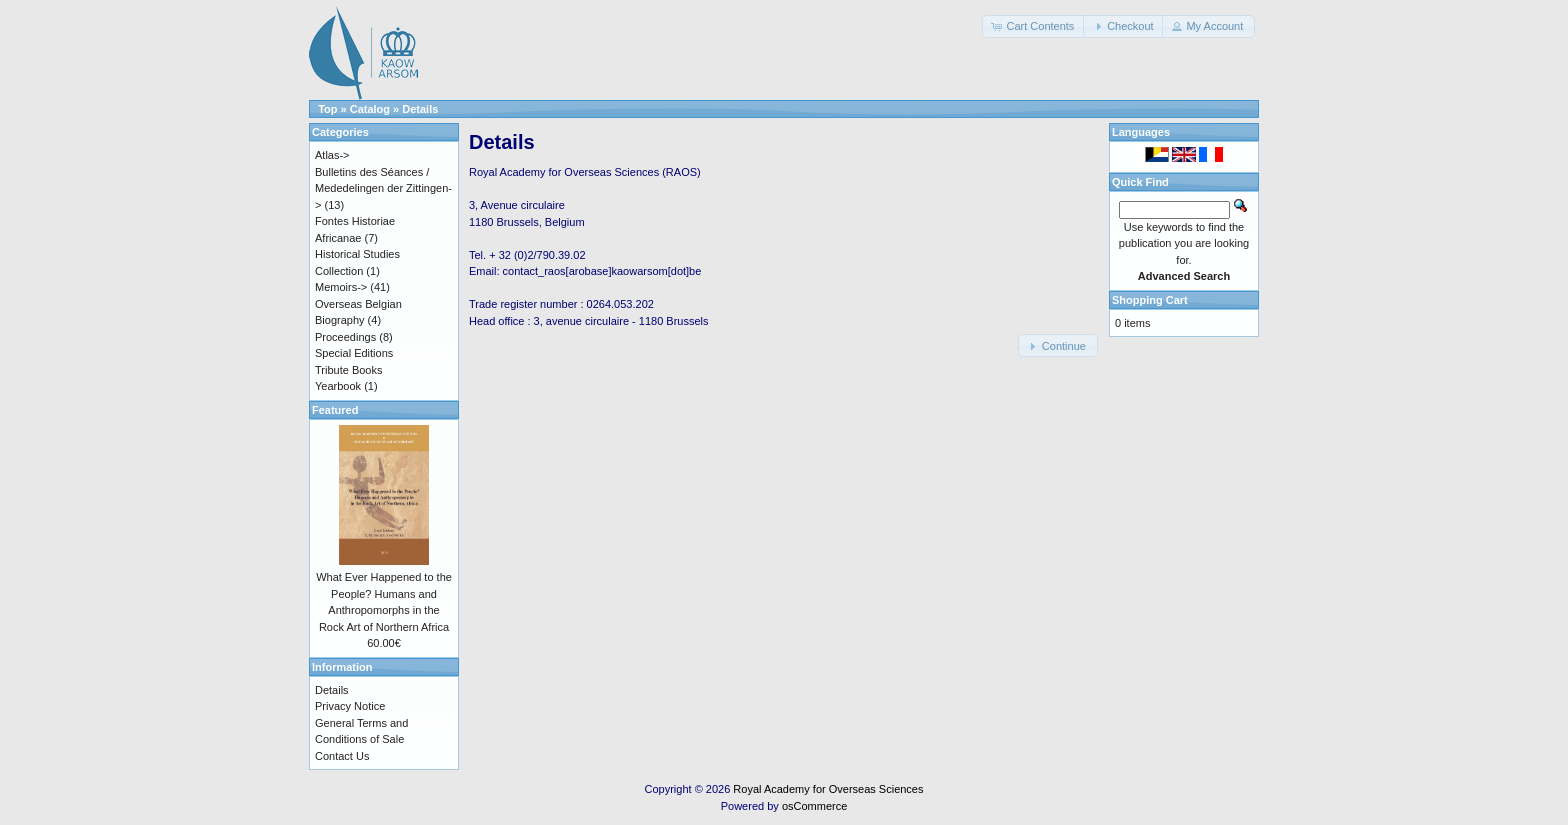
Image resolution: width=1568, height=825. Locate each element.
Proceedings (345, 337)
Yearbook (338, 386)
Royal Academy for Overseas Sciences (828, 789)
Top (327, 109)
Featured (335, 410)
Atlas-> (332, 155)
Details (420, 109)
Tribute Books (348, 370)
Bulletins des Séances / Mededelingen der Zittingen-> (383, 188)
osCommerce (814, 806)
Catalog (370, 109)
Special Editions (354, 353)
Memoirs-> (341, 287)
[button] (1034, 26)
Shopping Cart (1150, 300)
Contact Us (342, 756)
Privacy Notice (350, 706)
